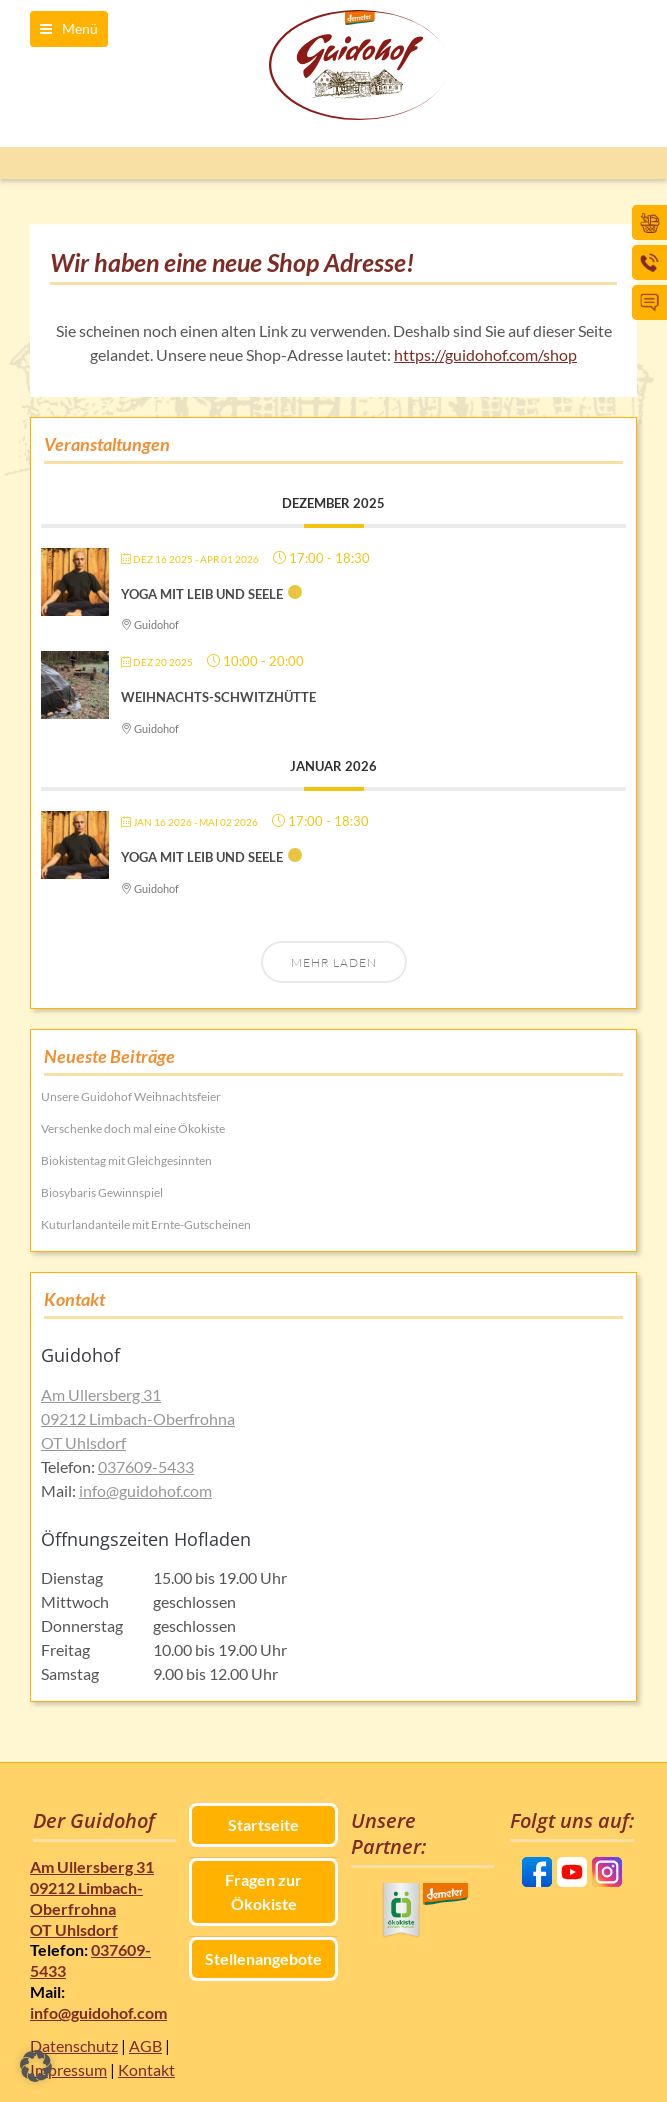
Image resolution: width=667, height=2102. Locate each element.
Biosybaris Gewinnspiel (102, 1192)
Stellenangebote (263, 1958)
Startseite (263, 1824)
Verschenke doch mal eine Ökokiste (133, 1128)
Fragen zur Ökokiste (263, 1891)
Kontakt (146, 2069)
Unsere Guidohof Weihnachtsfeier (131, 1096)
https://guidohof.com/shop (485, 354)
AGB (145, 2045)
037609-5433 (146, 1466)
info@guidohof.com (145, 1490)
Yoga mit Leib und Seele (202, 594)
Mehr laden (334, 962)
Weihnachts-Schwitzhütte (218, 697)
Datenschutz (74, 2045)
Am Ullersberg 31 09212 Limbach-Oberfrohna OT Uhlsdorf (138, 1418)
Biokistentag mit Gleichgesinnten (126, 1160)
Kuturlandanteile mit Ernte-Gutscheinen (146, 1224)
